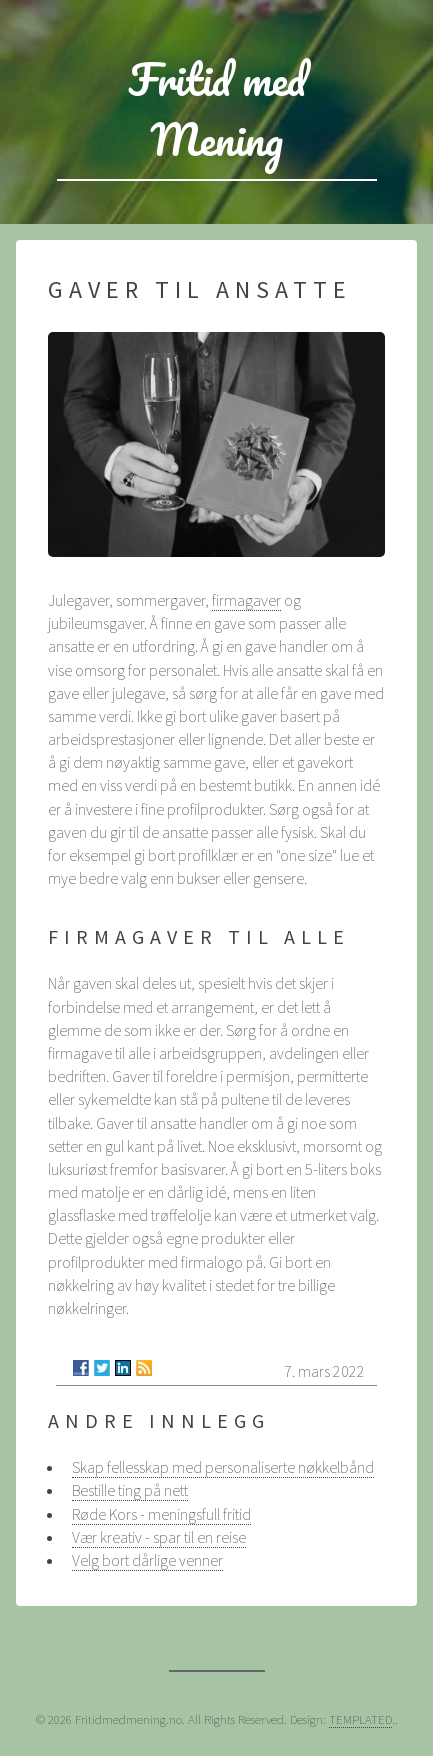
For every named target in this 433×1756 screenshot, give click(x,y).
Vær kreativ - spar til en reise (159, 1537)
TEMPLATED (360, 1719)
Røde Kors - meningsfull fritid (161, 1514)
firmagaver (246, 600)
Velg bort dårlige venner (147, 1560)
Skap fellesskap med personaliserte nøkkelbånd (223, 1467)
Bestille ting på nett (130, 1490)
